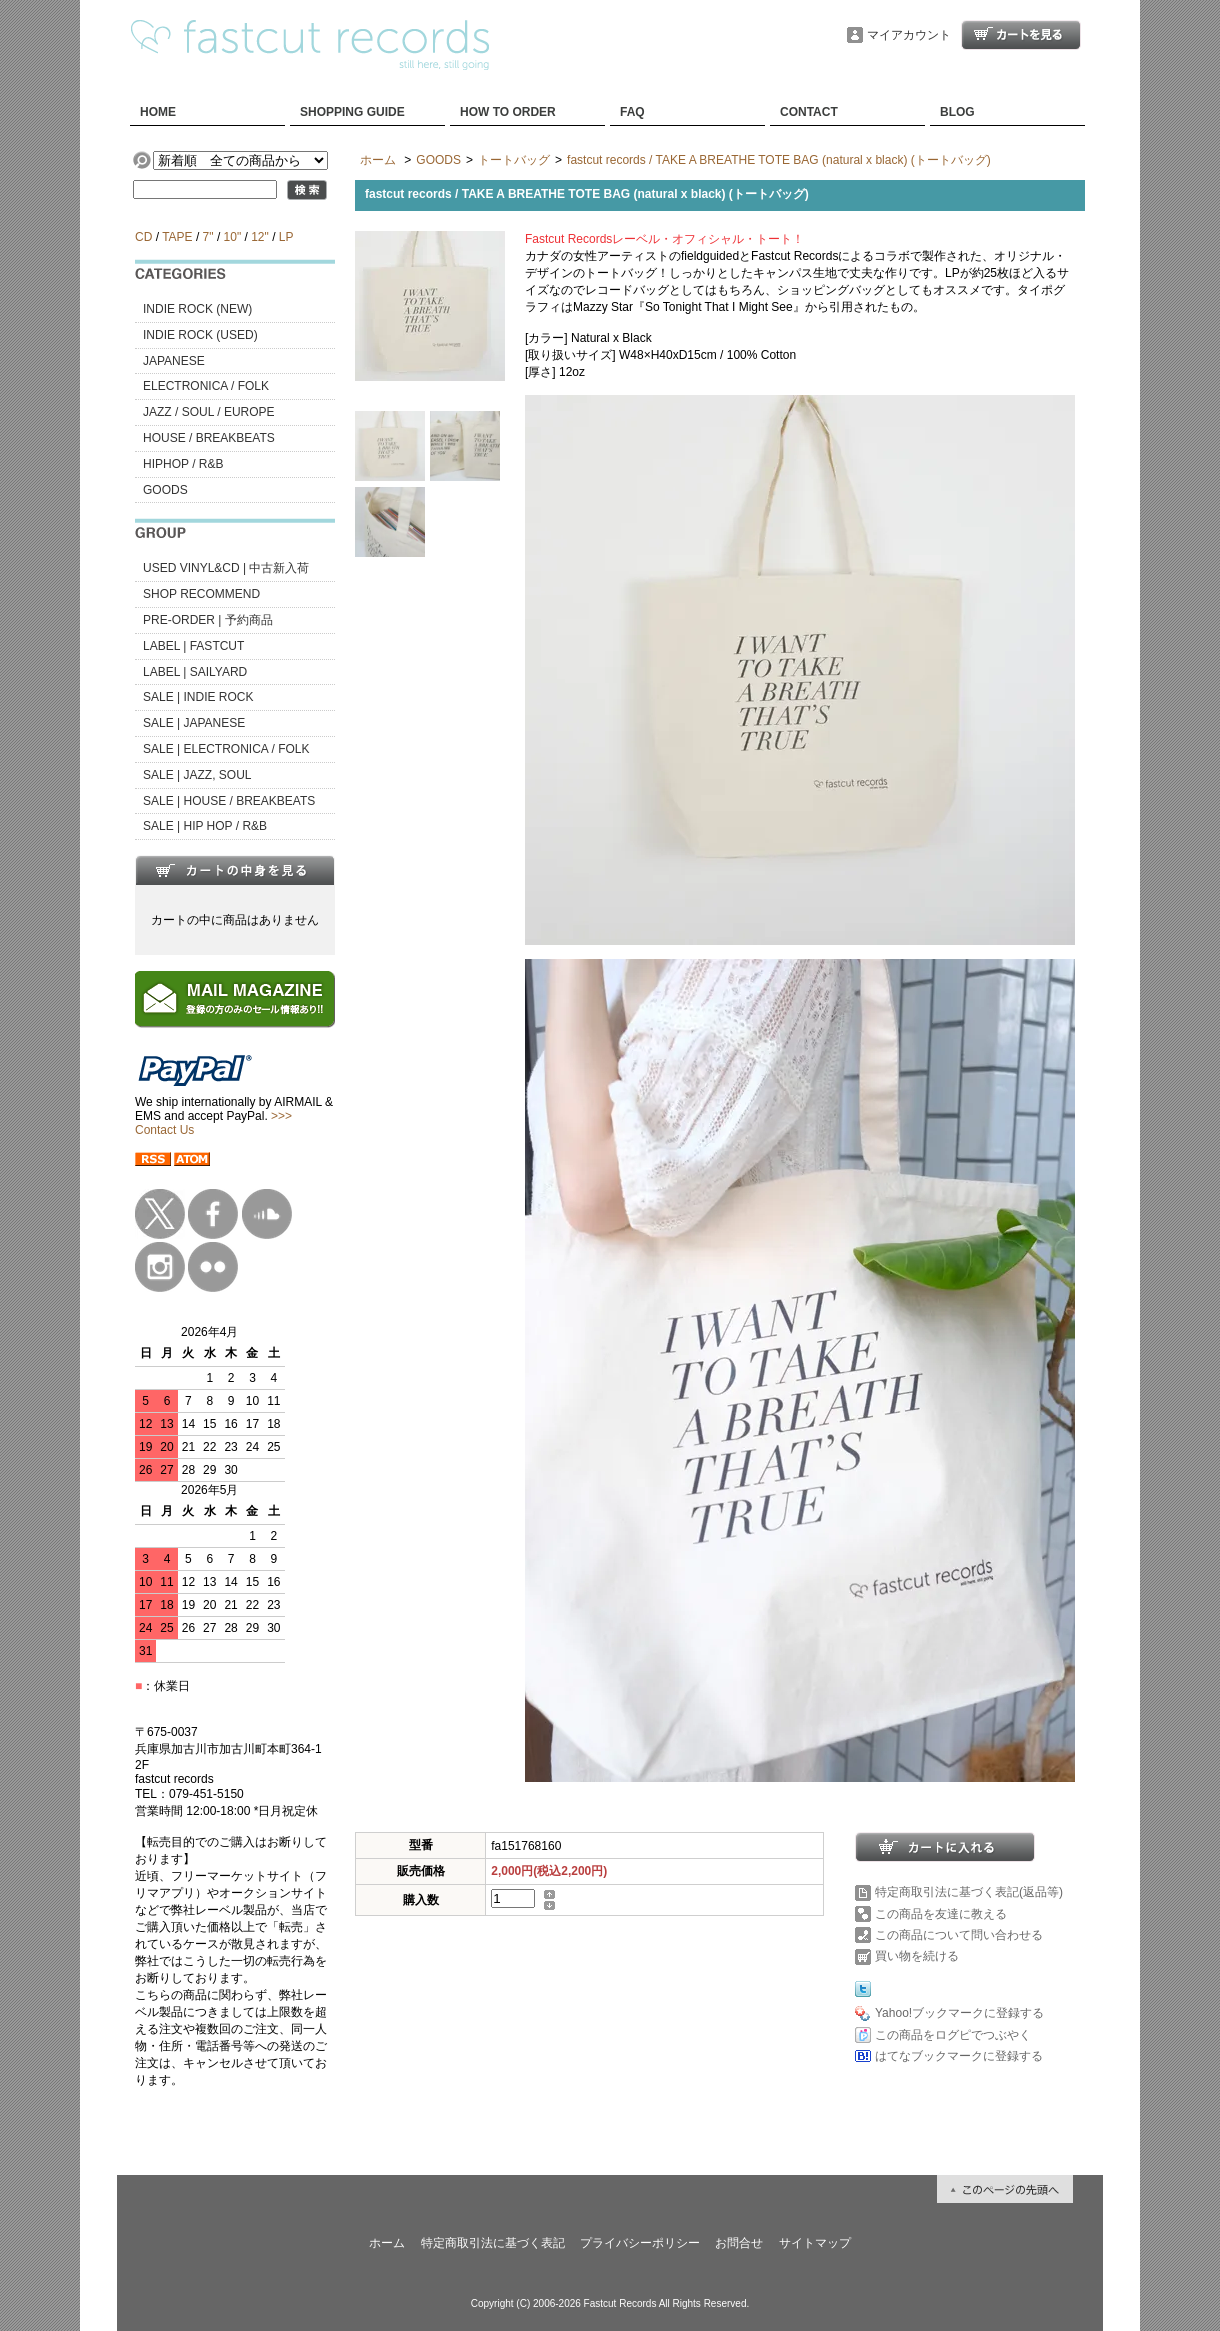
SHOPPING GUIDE (352, 112)
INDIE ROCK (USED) (200, 335)
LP (286, 237)
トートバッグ (514, 160)
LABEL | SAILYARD (195, 672)
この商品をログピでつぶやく (953, 2035)
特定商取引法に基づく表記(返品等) (969, 1892)
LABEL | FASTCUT (193, 646)
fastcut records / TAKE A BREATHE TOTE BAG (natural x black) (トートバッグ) (779, 160)
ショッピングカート (1021, 35)
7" (208, 237)
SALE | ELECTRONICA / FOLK (226, 749)
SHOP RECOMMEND (201, 594)
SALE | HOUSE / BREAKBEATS (229, 801)
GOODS (165, 490)
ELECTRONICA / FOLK (206, 386)
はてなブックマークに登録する (959, 2056)
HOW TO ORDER (508, 112)
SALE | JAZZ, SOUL (197, 775)
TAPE (177, 237)
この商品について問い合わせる (959, 1935)
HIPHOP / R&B (183, 464)
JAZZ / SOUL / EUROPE (209, 412)
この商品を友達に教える (941, 1914)
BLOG (957, 112)
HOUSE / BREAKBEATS (209, 438)
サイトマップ (815, 2243)
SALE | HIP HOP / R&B (205, 826)
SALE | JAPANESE (194, 723)
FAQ (632, 112)
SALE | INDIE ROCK (198, 697)
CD (143, 237)
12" (260, 237)
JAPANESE (174, 361)
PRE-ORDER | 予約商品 (208, 620)
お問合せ (739, 2243)
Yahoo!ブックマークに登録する (959, 2013)
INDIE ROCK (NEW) (197, 309)
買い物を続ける (917, 1956)
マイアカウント (909, 35)
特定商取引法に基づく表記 (493, 2243)
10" (233, 237)
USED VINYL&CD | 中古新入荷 (226, 568)
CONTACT (809, 112)
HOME (158, 112)
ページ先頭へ (1005, 2189)
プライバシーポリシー (640, 2243)
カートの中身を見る (235, 870)
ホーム (378, 160)
